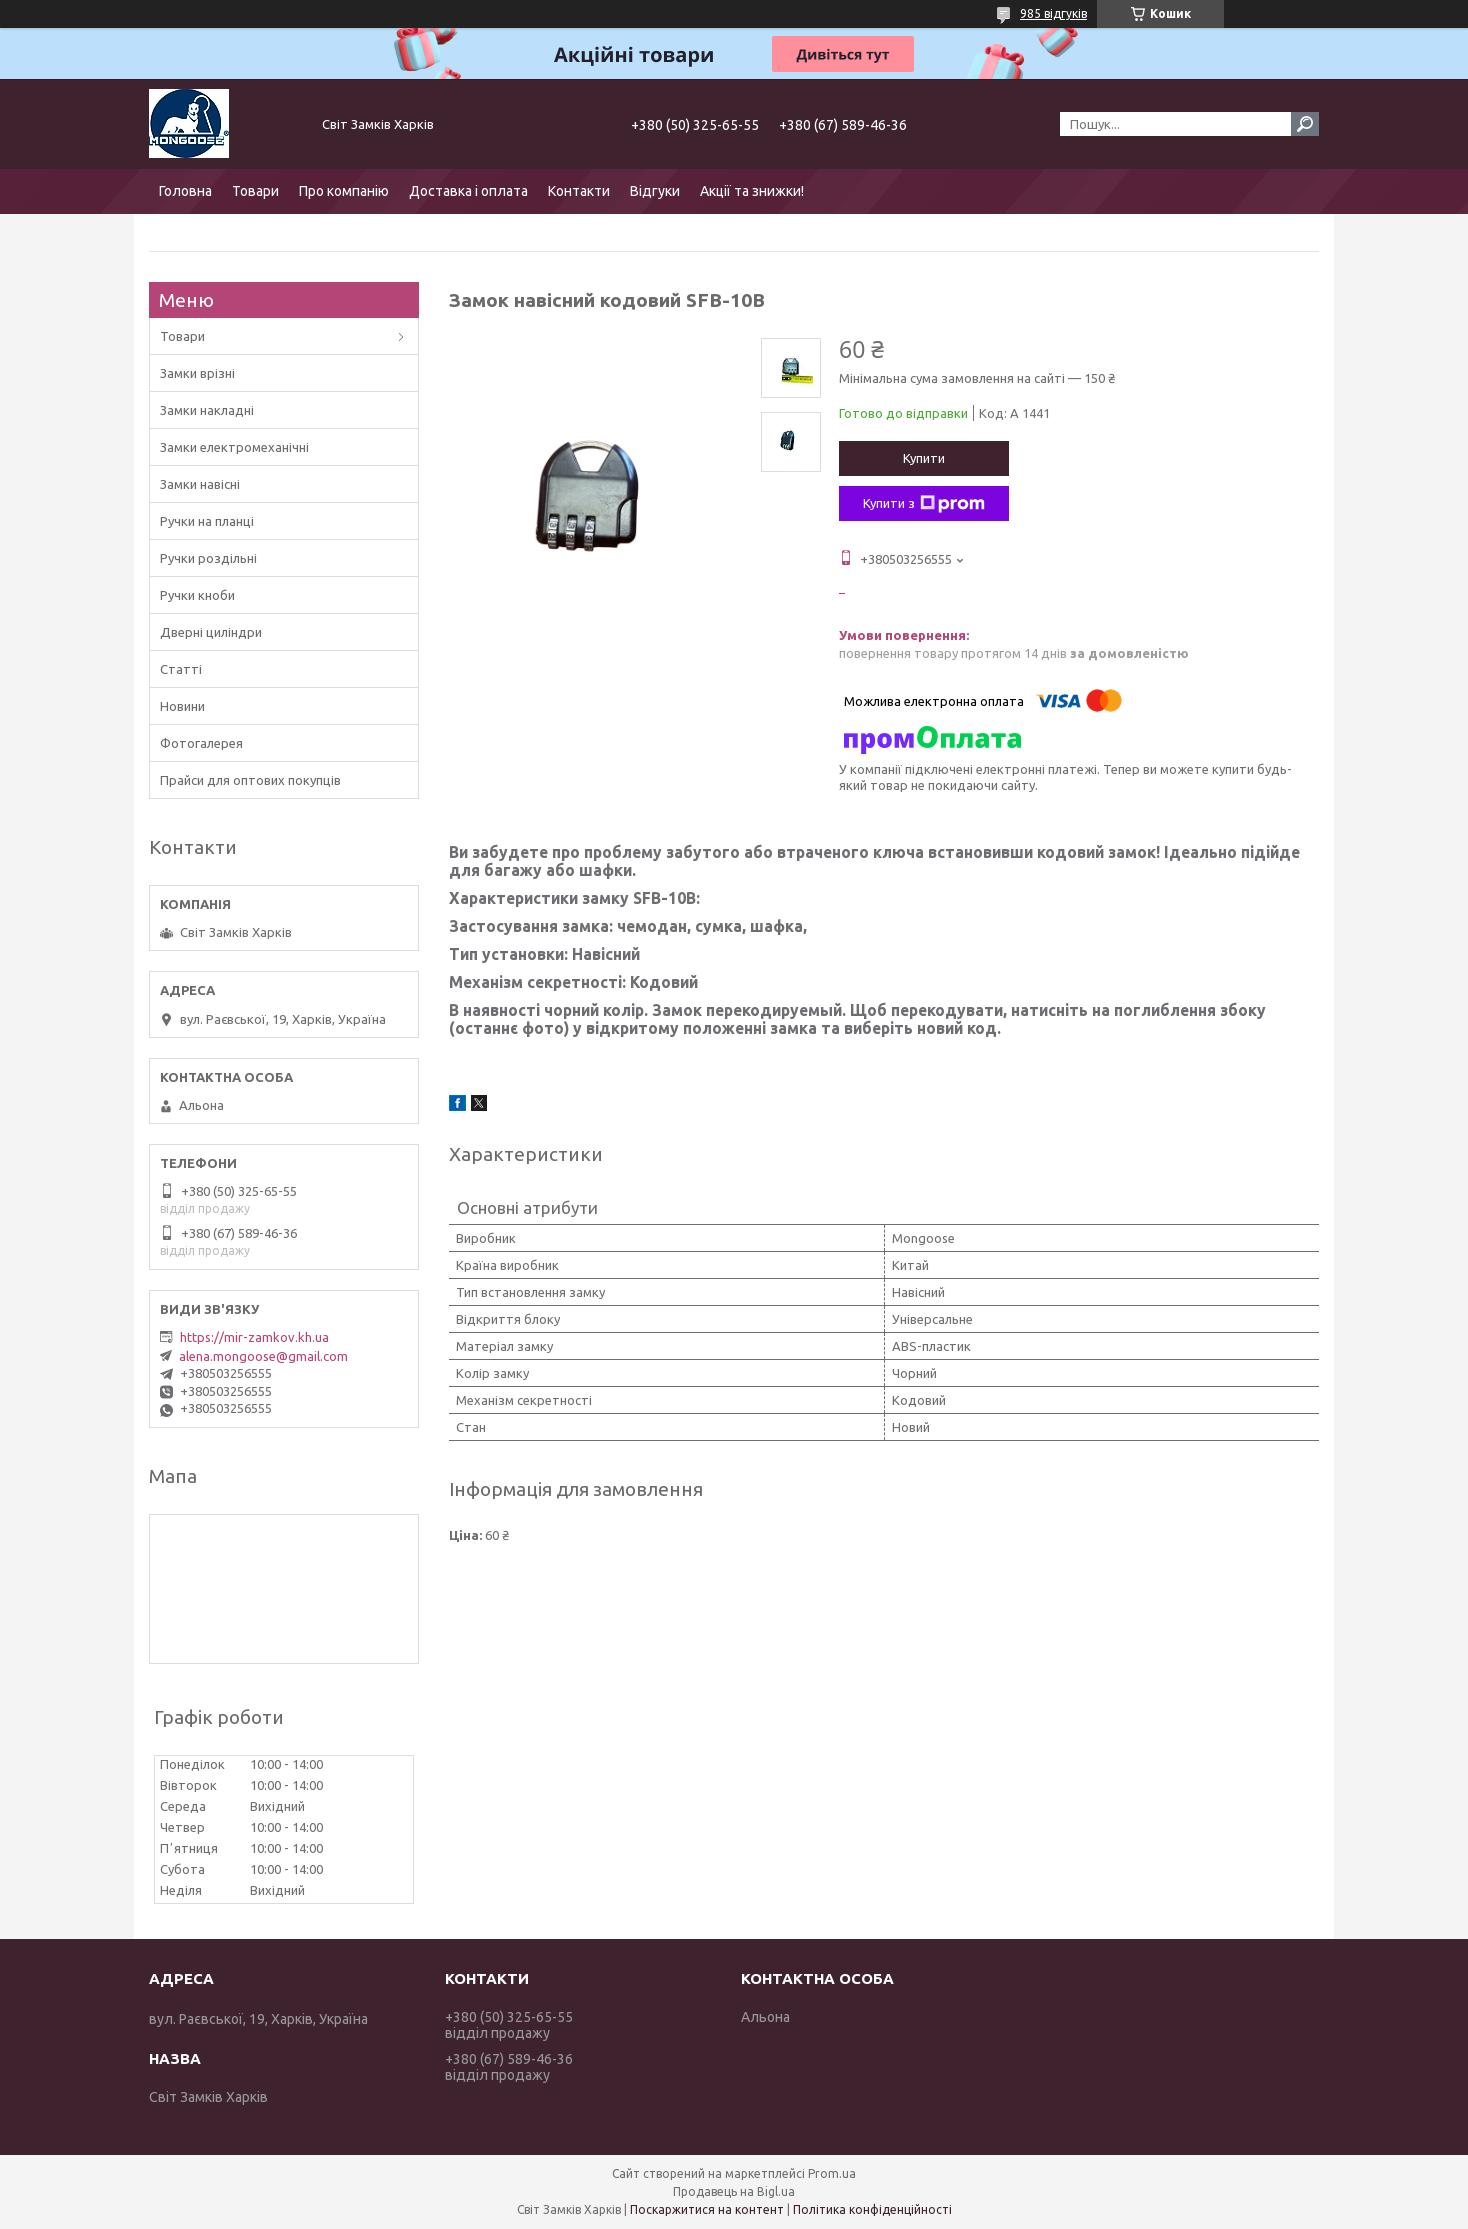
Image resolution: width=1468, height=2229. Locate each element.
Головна (185, 191)
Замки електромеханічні (234, 447)
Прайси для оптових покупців (250, 780)
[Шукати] (1305, 124)
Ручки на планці (207, 521)
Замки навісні (200, 484)
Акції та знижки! (752, 191)
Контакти (579, 191)
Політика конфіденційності (872, 2209)
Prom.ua (832, 2173)
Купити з (924, 504)
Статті (181, 669)
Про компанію (344, 191)
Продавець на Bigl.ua (734, 2191)
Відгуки (655, 191)
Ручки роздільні (208, 558)
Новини (182, 706)
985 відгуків (1053, 13)
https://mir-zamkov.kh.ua (254, 1337)
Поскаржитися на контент (707, 2209)
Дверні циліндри (211, 632)
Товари (255, 191)
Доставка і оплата (468, 191)
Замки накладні (207, 410)
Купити (924, 458)
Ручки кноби (197, 595)
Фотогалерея (201, 743)
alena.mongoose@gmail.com (263, 1356)
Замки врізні (197, 373)
